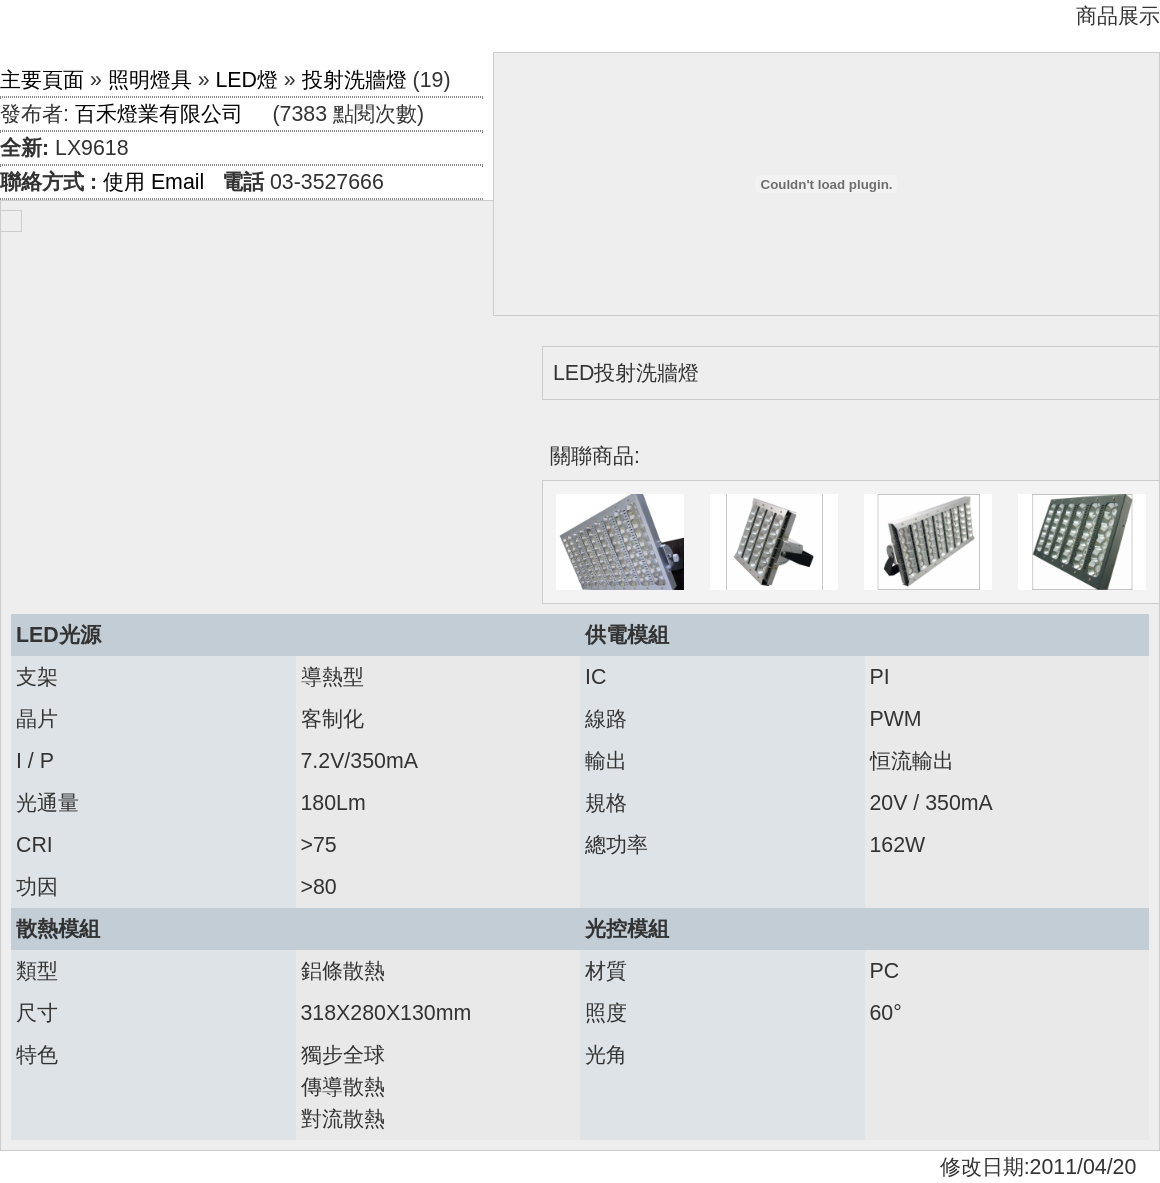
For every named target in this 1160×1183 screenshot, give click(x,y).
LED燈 (246, 80)
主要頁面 (42, 80)
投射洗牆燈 (354, 80)
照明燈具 (150, 80)
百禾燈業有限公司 (159, 114)
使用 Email (153, 182)
